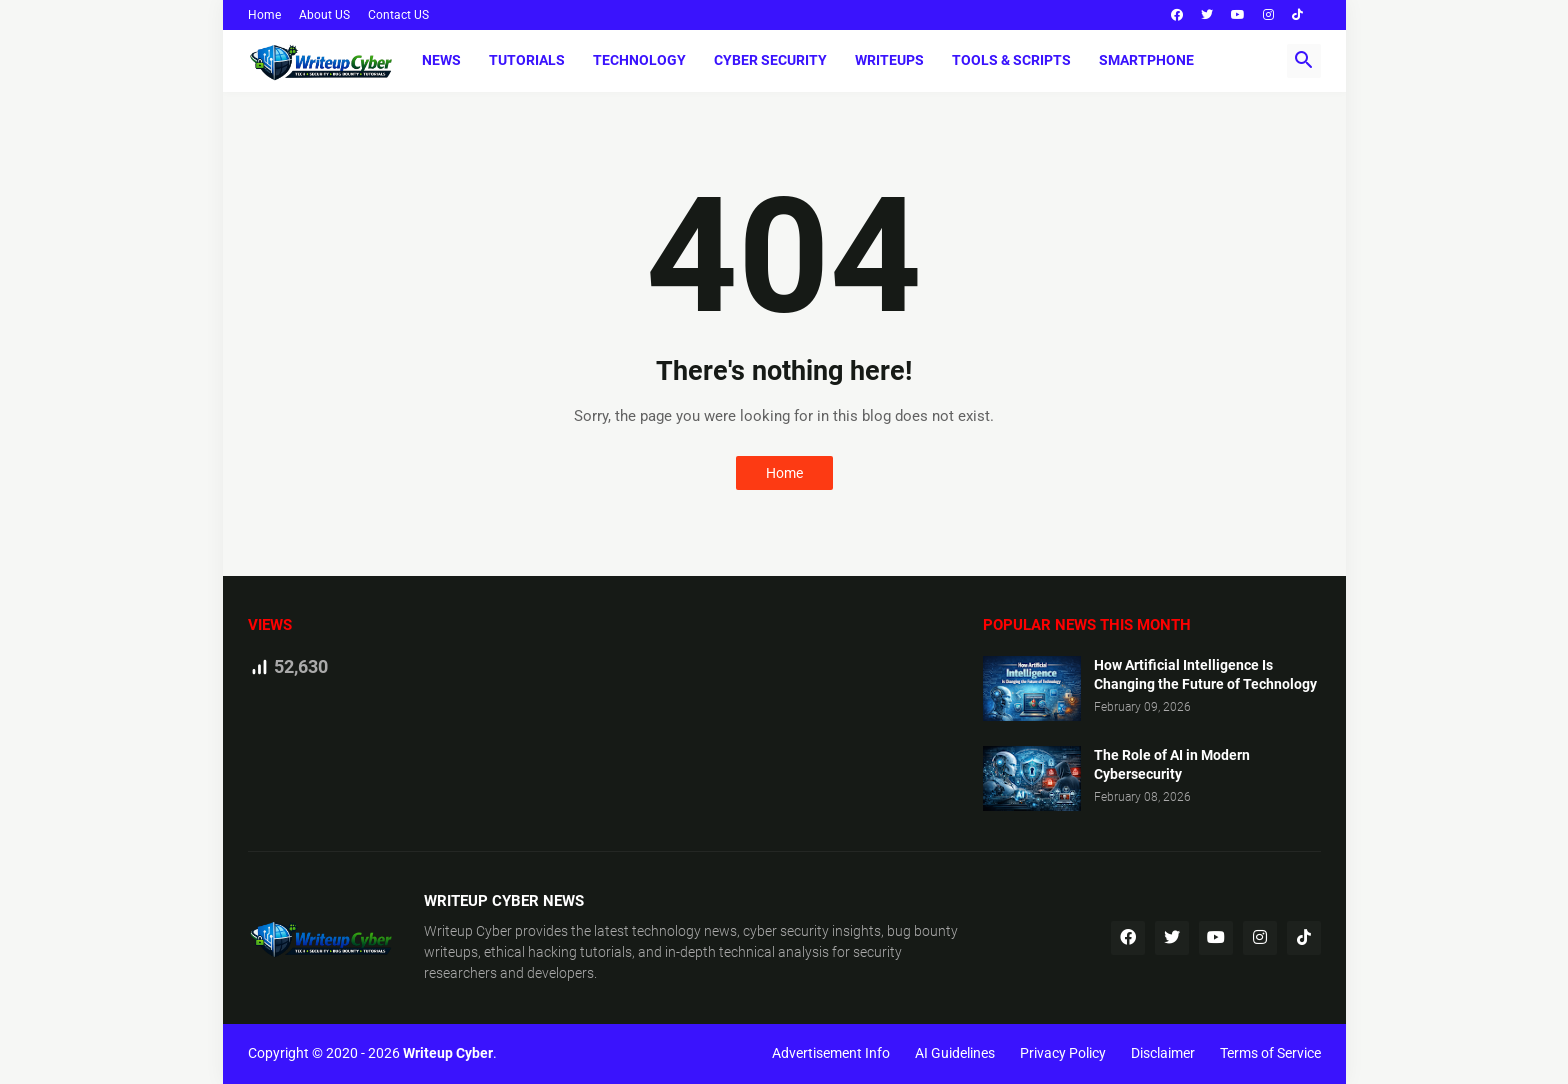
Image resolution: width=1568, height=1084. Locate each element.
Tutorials (527, 60)
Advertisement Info (831, 1053)
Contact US (398, 15)
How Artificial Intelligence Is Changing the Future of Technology (1205, 674)
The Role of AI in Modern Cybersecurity (1172, 764)
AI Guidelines (955, 1053)
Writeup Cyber (468, 931)
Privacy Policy (1063, 1053)
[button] (1304, 61)
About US (324, 15)
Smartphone (1146, 60)
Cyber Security (770, 60)
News (441, 60)
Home (264, 15)
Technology (639, 60)
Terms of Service (1270, 1053)
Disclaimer (1163, 1053)
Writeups (889, 60)
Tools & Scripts (1011, 60)
